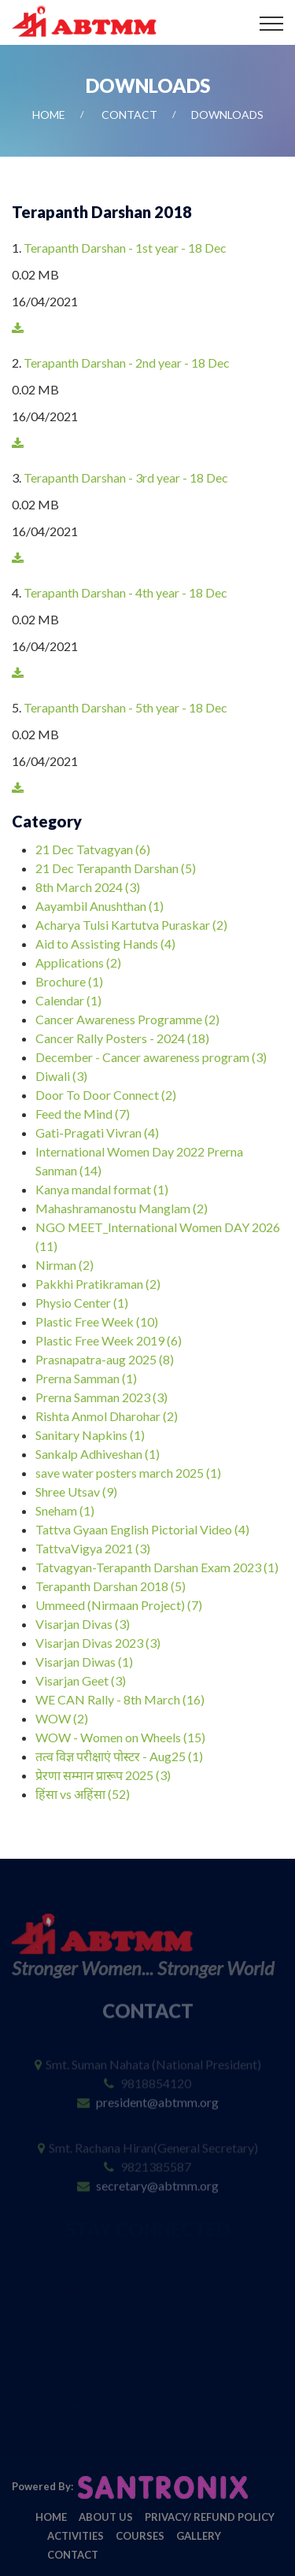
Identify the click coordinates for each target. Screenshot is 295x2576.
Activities (75, 2536)
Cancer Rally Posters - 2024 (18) (122, 1038)
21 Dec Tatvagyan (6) (92, 849)
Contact (129, 114)
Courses (140, 2536)
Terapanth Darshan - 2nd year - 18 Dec (127, 362)
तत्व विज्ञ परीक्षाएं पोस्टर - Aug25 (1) (119, 1756)
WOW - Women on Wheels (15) (120, 1737)
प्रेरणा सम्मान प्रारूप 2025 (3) (103, 1774)
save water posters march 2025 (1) (128, 1472)
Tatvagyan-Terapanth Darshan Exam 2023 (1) (156, 1567)
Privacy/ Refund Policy (210, 2517)
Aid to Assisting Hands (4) (105, 943)
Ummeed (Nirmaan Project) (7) (118, 1604)
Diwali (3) (61, 1075)
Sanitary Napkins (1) (90, 1434)
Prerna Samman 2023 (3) (101, 1397)
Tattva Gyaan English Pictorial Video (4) (142, 1529)
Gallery (198, 2536)
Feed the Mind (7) (82, 1113)
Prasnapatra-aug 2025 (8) (104, 1359)
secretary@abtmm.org (157, 2174)
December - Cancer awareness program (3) (151, 1056)
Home (48, 114)
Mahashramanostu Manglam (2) (121, 1208)
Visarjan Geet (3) (80, 1680)
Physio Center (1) (81, 1302)
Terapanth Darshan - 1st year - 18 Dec (125, 247)
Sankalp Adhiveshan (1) (97, 1453)
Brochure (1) (69, 981)
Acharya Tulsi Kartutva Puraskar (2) (131, 924)
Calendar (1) (68, 1000)
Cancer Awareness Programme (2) (127, 1019)
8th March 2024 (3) (87, 886)
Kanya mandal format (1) (101, 1189)
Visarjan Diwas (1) (84, 1661)
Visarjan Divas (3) (82, 1623)
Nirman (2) (64, 1264)
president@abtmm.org (157, 2091)
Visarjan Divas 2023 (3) (97, 1642)
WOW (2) (61, 1718)
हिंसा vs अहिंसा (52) (82, 1793)
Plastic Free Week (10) (96, 1321)
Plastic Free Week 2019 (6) (108, 1340)
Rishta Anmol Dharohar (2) (106, 1415)
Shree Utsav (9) (76, 1491)
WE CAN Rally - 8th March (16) (120, 1699)
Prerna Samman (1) (86, 1378)
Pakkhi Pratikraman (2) (97, 1283)
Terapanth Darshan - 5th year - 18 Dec (125, 707)
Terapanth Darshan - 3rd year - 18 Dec (126, 477)
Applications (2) (78, 962)
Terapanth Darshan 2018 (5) (110, 1586)
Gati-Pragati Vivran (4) (97, 1132)
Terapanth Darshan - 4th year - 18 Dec (125, 592)
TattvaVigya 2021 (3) (92, 1548)
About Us (106, 2517)
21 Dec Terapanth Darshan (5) (115, 868)
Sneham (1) (64, 1510)
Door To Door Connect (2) (105, 1094)
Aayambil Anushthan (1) (99, 905)
